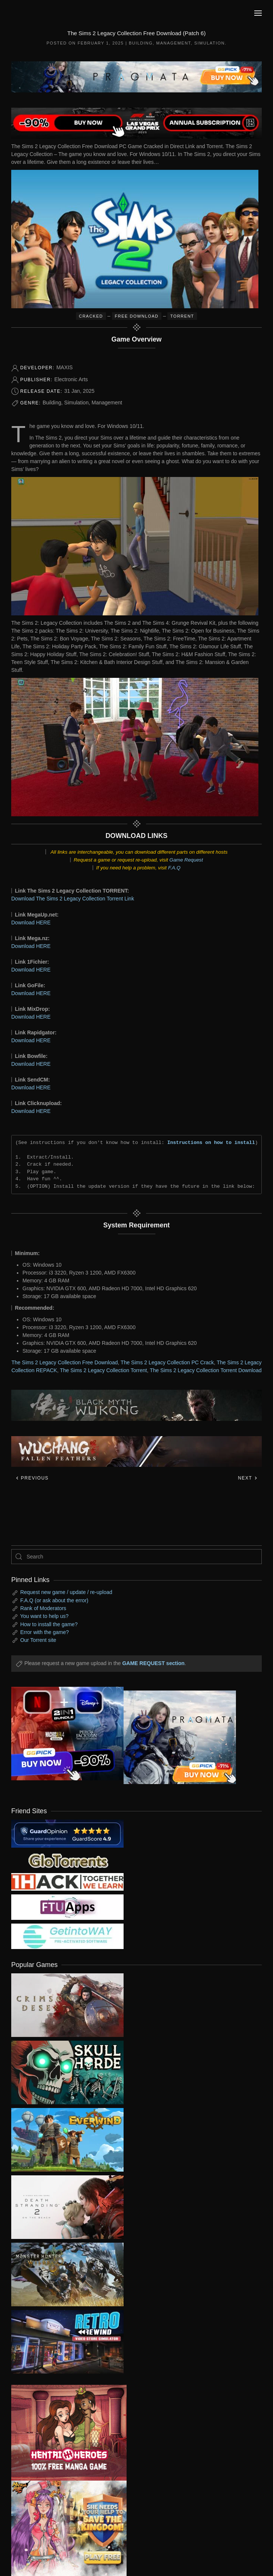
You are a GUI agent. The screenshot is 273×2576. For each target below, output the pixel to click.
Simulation (209, 43)
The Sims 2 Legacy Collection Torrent (103, 1370)
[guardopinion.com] (67, 1833)
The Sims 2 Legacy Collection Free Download (65, 1362)
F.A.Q (174, 868)
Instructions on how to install (211, 1142)
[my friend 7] (67, 1936)
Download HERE (31, 923)
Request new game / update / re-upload (66, 1592)
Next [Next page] (248, 1478)
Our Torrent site (38, 1640)
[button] (258, 13)
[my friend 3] (67, 1881)
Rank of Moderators (43, 1608)
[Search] (136, 1556)
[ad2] (63, 2433)
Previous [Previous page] (32, 1478)
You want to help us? (44, 1616)
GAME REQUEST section (153, 1663)
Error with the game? (44, 1632)
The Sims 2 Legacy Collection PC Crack (167, 1362)
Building (141, 43)
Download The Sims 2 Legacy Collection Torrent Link (72, 899)
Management (173, 43)
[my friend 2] (67, 1860)
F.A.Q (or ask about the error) (54, 1600)
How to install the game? (49, 1624)
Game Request (186, 860)
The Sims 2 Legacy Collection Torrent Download (206, 1370)
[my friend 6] (67, 1906)
